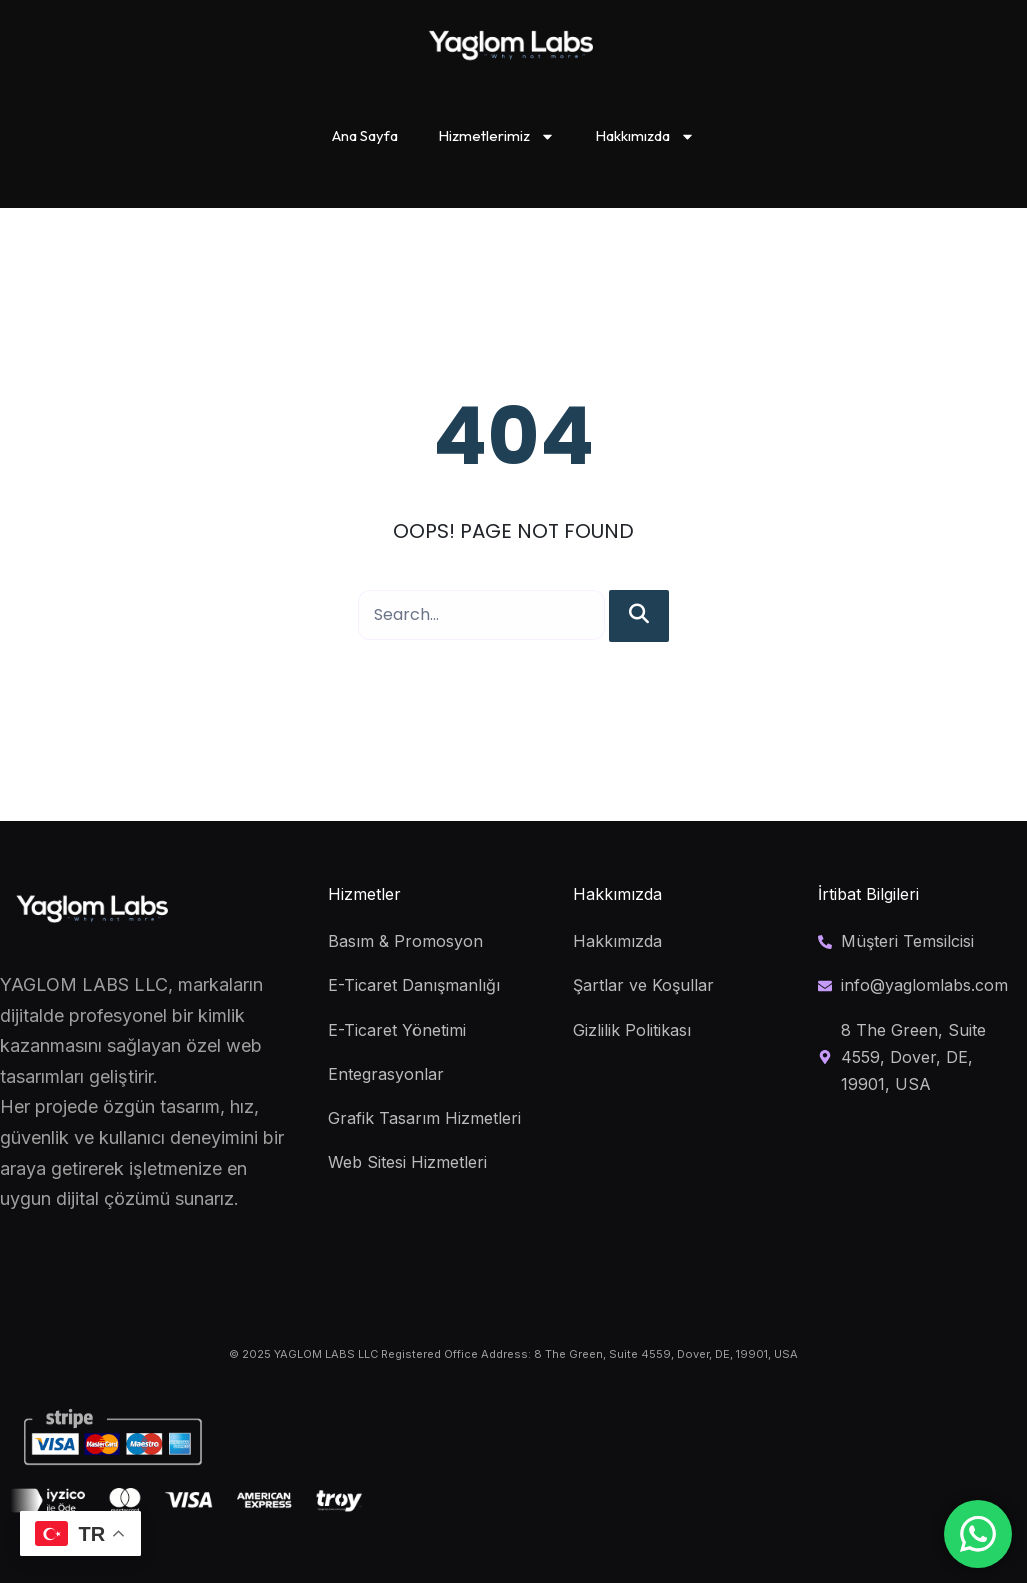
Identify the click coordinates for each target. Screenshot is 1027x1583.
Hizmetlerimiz (496, 136)
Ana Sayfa (365, 135)
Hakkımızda (645, 136)
